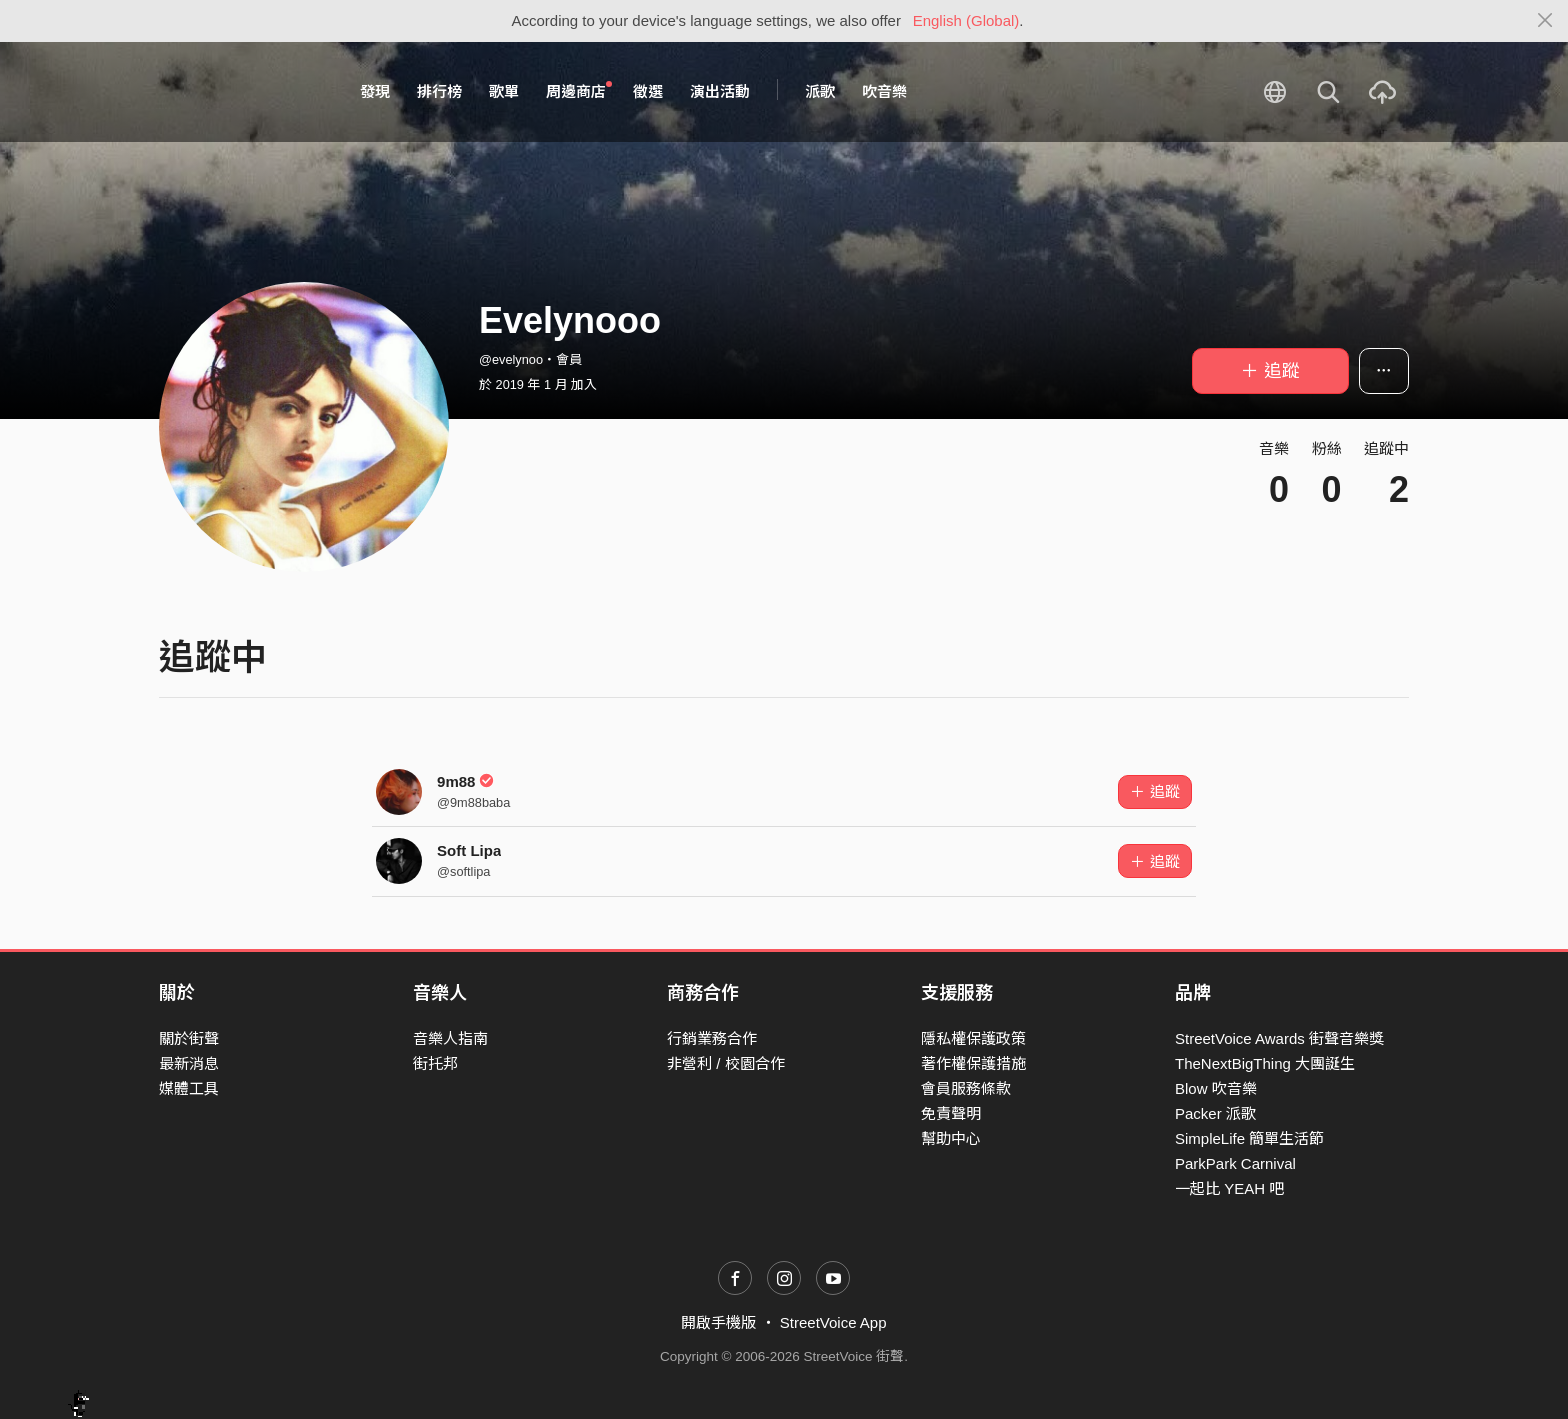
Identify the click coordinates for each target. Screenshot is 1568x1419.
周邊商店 (579, 91)
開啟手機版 (718, 1322)
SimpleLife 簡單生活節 (1249, 1138)
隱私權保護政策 (973, 1038)
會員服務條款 (966, 1088)
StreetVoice (241, 92)
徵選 (648, 91)
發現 (375, 91)
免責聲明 (951, 1113)
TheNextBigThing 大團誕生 (1265, 1063)
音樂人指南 (450, 1038)
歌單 (504, 91)
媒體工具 (189, 1088)
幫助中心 (951, 1138)
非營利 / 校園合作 (726, 1063)
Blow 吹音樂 (1216, 1088)
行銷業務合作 (712, 1038)
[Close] (1545, 21)
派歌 (820, 91)
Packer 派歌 (1215, 1113)
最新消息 (189, 1063)
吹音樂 (884, 91)
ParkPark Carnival (1235, 1163)
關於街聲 (189, 1038)
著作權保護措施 (973, 1063)
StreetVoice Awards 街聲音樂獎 (1279, 1038)
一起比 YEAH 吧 (1229, 1188)
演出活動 (720, 91)
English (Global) (966, 20)
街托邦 (435, 1063)
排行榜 (439, 91)
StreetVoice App (833, 1322)
